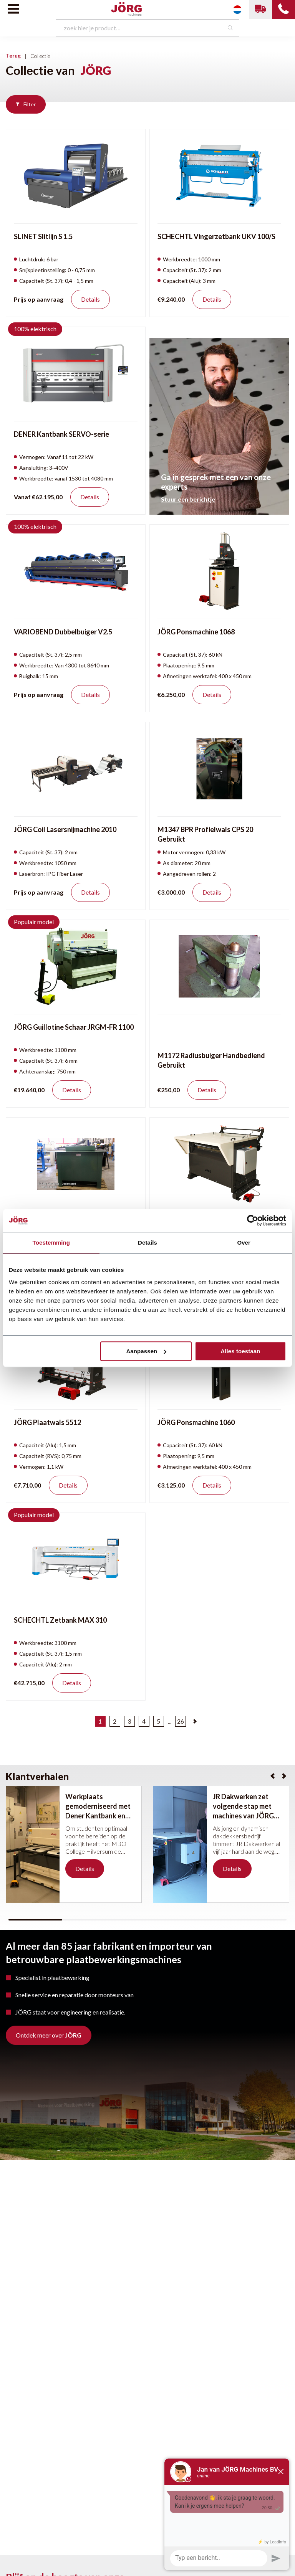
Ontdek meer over (48, 2035)
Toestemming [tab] (51, 1242)
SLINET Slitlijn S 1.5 (43, 236)
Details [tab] (147, 1242)
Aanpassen (146, 1351)
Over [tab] (243, 1242)
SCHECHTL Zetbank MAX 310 (60, 1620)
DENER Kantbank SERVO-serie (61, 434)
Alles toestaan (240, 1351)
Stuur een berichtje (188, 499)
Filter (26, 104)
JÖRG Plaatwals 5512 (47, 1422)
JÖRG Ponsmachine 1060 (196, 1422)
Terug (13, 55)
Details (90, 299)
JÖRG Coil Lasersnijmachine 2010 (65, 829)
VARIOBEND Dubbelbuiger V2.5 (63, 631)
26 (180, 1721)
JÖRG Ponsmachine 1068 (196, 631)
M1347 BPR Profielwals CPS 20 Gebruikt (205, 834)
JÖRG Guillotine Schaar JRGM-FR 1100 (74, 1027)
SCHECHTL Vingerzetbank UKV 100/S (216, 236)
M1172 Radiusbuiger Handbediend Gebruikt (211, 1060)
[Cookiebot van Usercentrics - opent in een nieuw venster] (252, 1220)
